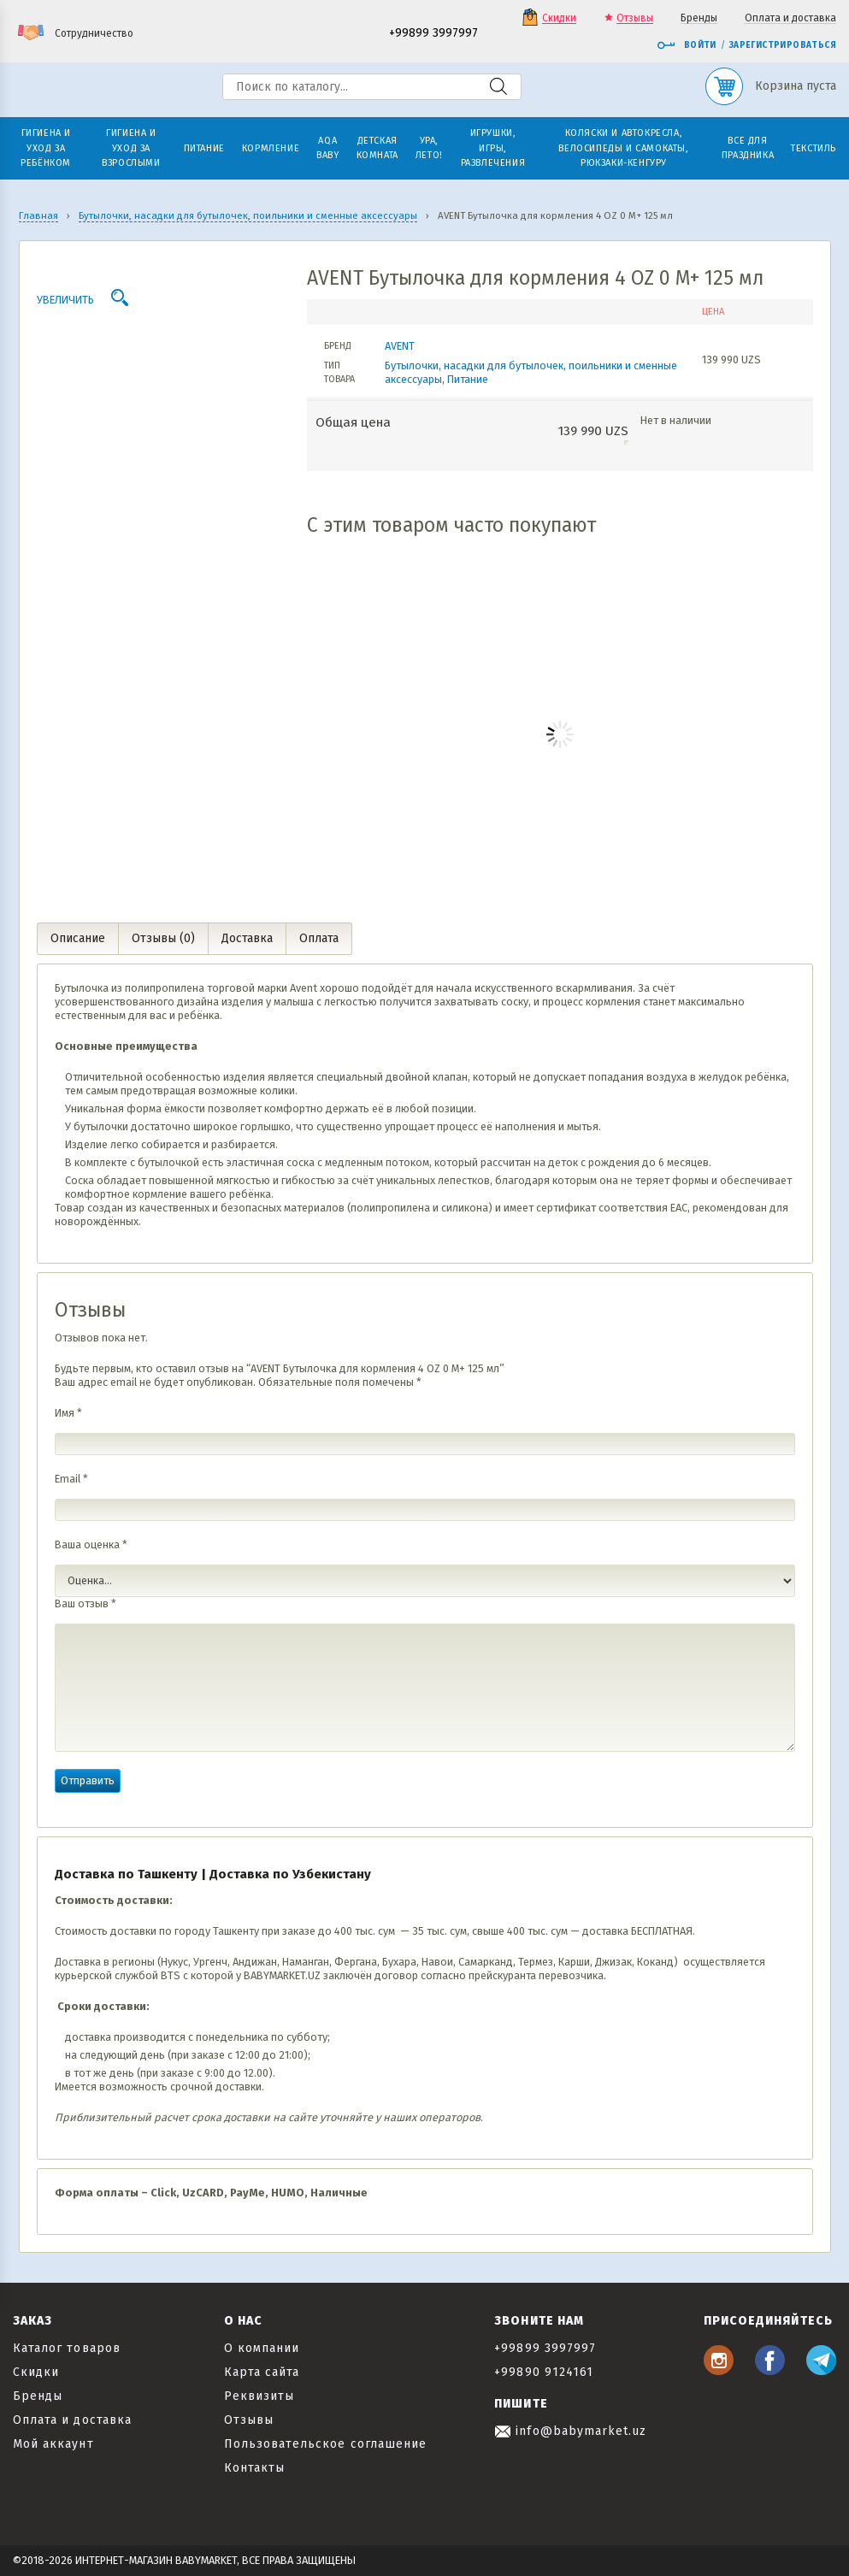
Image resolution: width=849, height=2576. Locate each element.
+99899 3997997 (433, 33)
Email (71, 1478)
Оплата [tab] (319, 938)
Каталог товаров (67, 2348)
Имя (68, 1412)
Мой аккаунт (53, 2444)
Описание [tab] (77, 938)
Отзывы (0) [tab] (163, 938)
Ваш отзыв (85, 1603)
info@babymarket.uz (570, 2431)
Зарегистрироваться (782, 45)
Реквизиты (259, 2396)
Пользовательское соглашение (325, 2444)
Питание (467, 379)
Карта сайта (262, 2372)
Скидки (559, 18)
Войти (686, 45)
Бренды (699, 18)
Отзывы (634, 18)
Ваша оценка (91, 1544)
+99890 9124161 (543, 2372)
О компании (262, 2348)
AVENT (400, 345)
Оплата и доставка (790, 18)
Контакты (254, 2468)
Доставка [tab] (247, 938)
